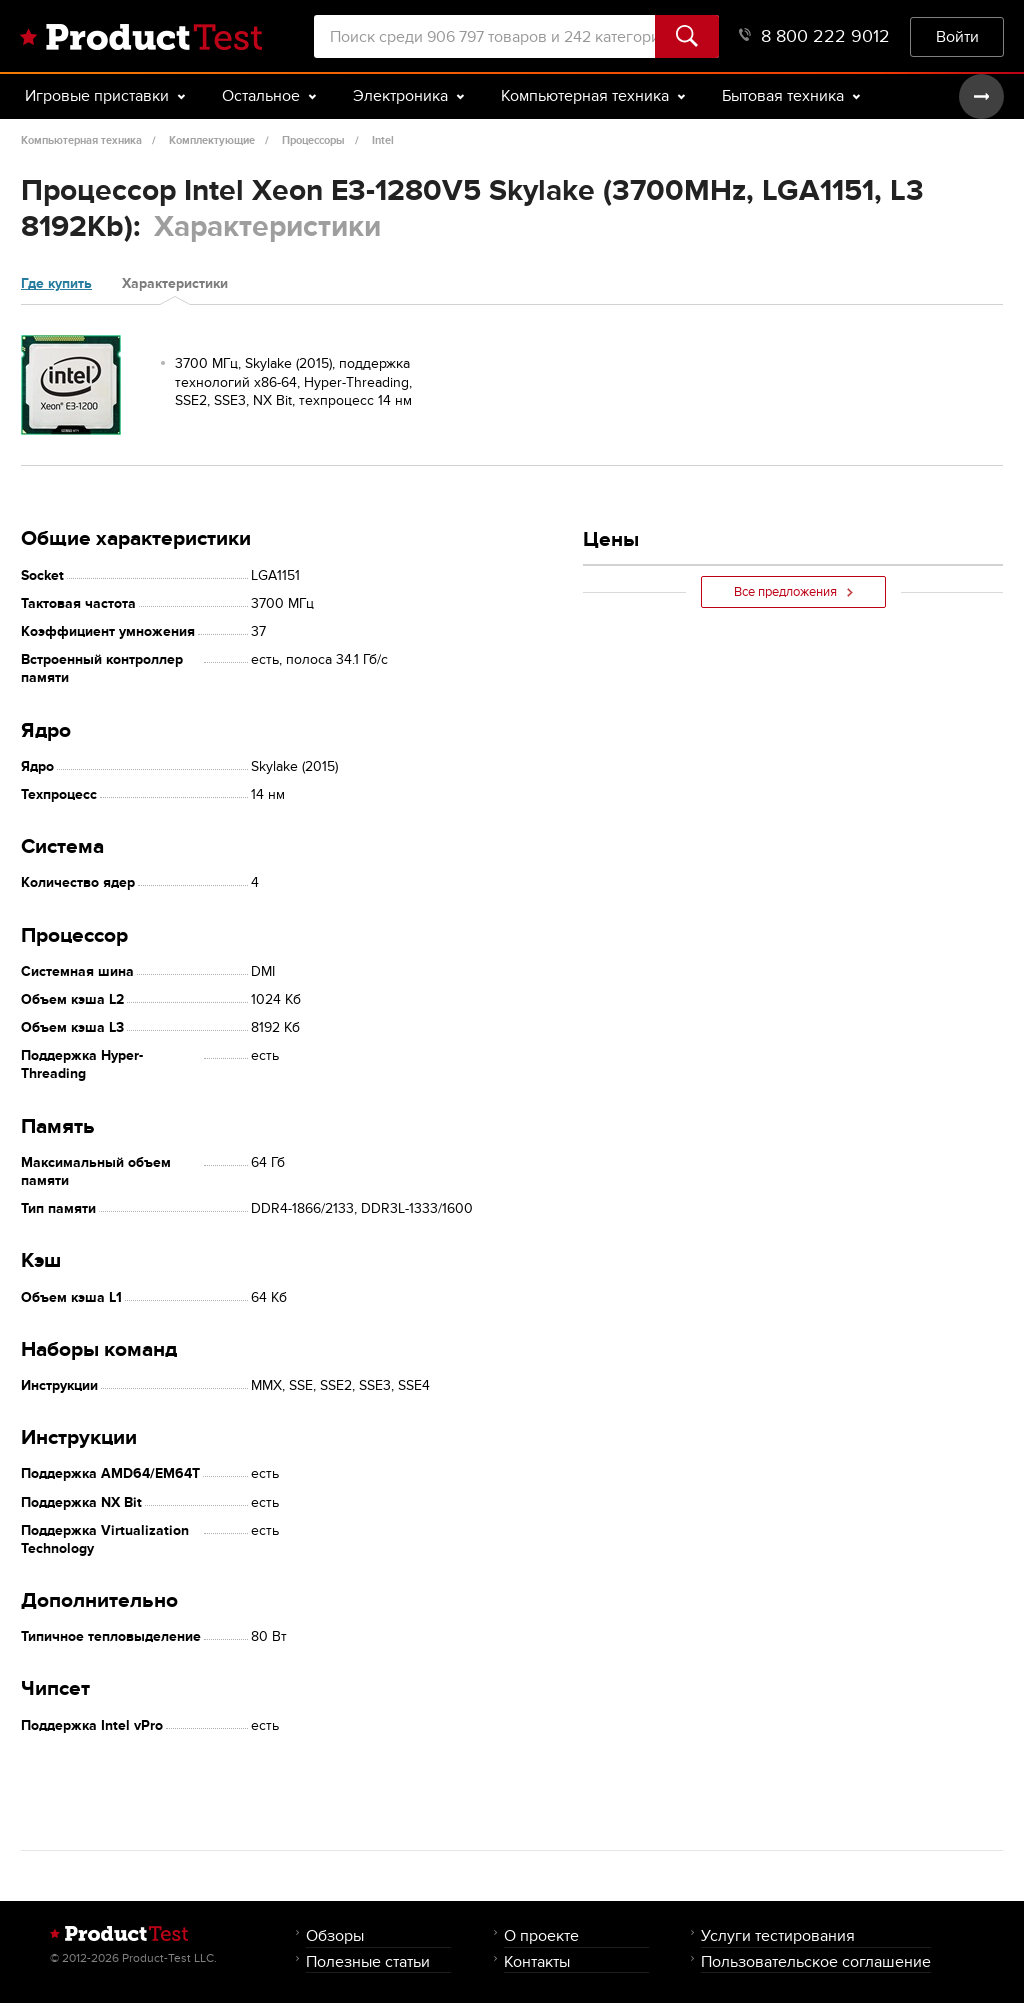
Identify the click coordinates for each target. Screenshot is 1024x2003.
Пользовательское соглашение (816, 1961)
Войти (957, 36)
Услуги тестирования (778, 1935)
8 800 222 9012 (814, 36)
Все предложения (793, 592)
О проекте (541, 1935)
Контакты (537, 1961)
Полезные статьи (368, 1961)
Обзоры (335, 1935)
